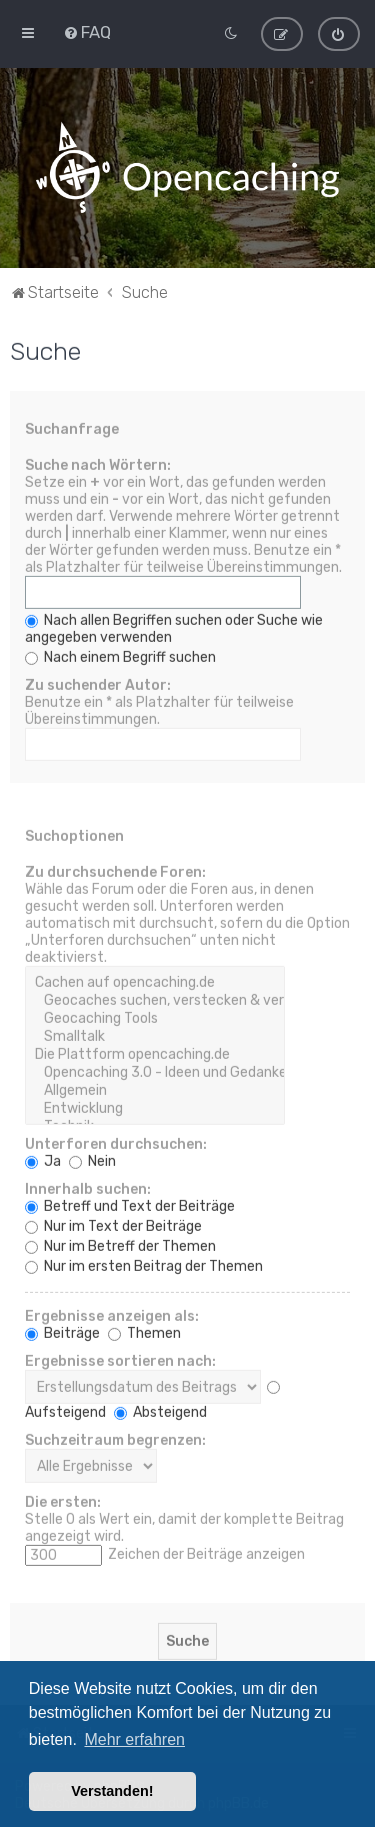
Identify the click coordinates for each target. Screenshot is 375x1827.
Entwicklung (155, 1107)
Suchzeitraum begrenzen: (115, 1438)
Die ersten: (63, 1500)
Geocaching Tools (155, 1017)
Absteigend (160, 1410)
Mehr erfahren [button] (134, 1739)
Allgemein (155, 1089)
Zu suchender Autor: (98, 683)
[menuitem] (87, 31)
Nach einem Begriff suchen (120, 655)
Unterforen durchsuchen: (116, 1142)
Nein (92, 1159)
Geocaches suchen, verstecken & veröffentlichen (155, 999)
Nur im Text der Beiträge (113, 1224)
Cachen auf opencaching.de (155, 981)
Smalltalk (155, 1035)
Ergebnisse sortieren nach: (120, 1359)
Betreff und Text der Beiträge (130, 1204)
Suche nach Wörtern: (98, 463)
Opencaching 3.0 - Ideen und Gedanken (155, 1071)
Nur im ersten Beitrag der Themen (144, 1264)
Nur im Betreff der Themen (120, 1244)
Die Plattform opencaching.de (155, 1053)
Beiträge (62, 1331)
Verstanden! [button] (112, 1791)
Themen (144, 1331)
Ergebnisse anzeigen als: (112, 1314)
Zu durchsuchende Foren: (115, 870)
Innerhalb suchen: (88, 1187)
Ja (43, 1159)
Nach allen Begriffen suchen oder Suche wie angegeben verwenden (174, 627)
